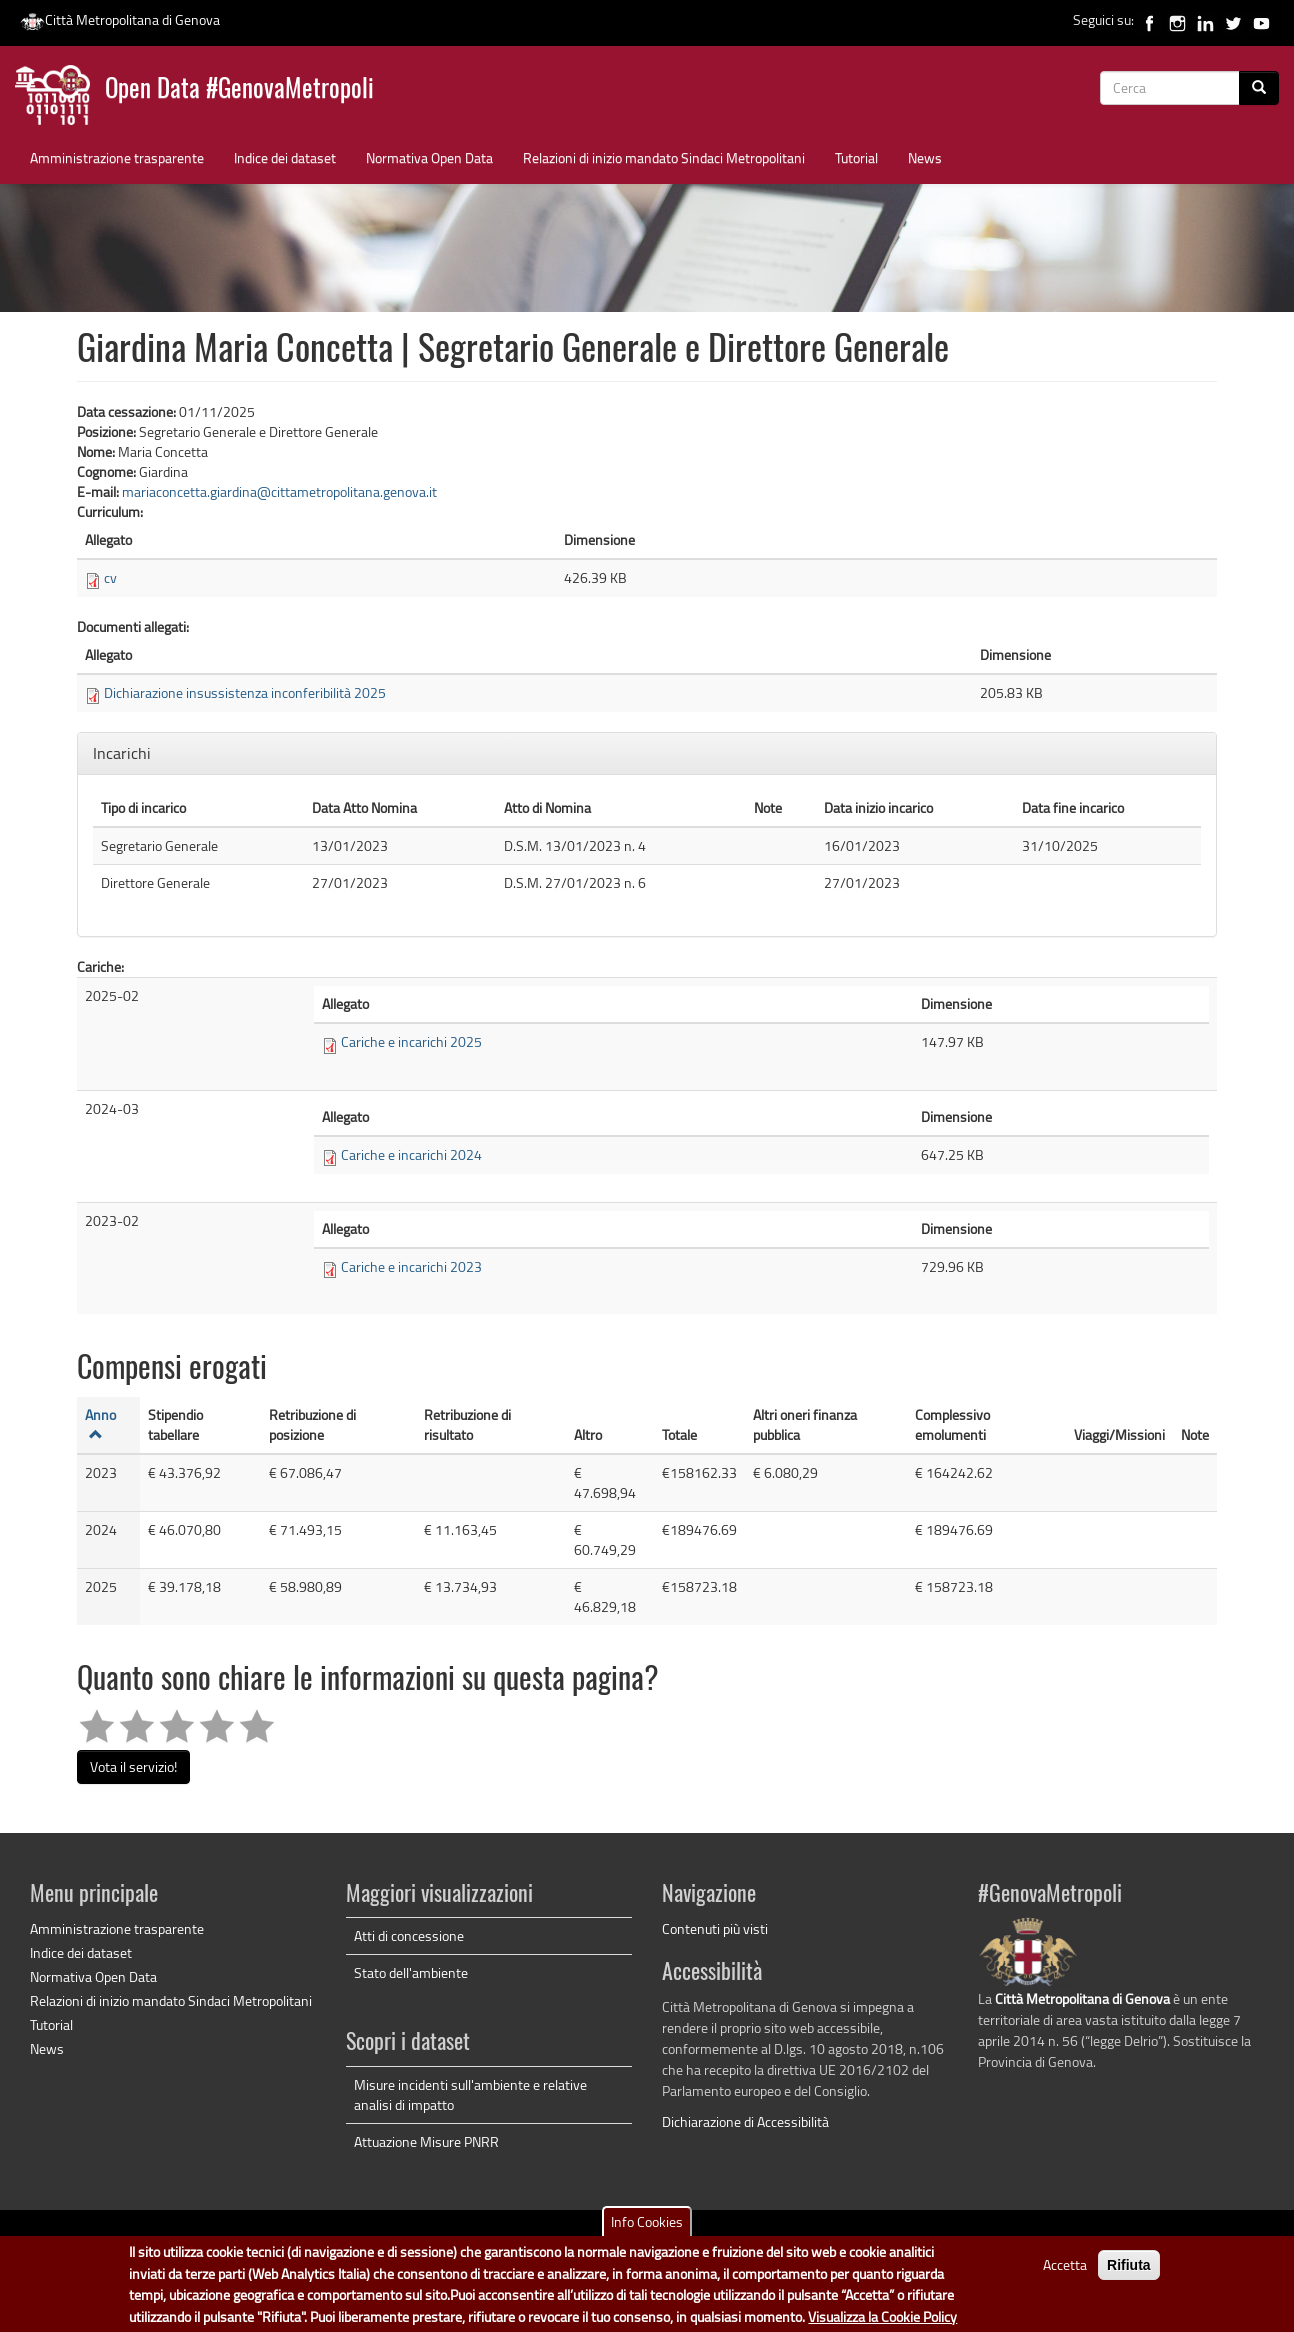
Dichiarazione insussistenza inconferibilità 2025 (245, 692)
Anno (100, 1423)
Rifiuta (1129, 2276)
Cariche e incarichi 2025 (411, 1041)
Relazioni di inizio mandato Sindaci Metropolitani (664, 157)
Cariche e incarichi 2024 (411, 1154)
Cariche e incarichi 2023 (411, 1266)
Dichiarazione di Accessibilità (745, 2121)
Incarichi (124, 753)
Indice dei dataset (285, 157)
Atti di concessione (409, 1935)
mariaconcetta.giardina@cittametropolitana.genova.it (279, 491)
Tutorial (856, 157)
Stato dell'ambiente (411, 1972)
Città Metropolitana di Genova (120, 19)
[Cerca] (1259, 88)
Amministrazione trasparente (117, 157)
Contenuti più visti (715, 1928)
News (925, 157)
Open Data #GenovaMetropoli (239, 90)
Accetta (1065, 2275)
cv (110, 577)
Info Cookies (647, 2232)
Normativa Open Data (429, 157)
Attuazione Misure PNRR (426, 2141)
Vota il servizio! (133, 1766)
